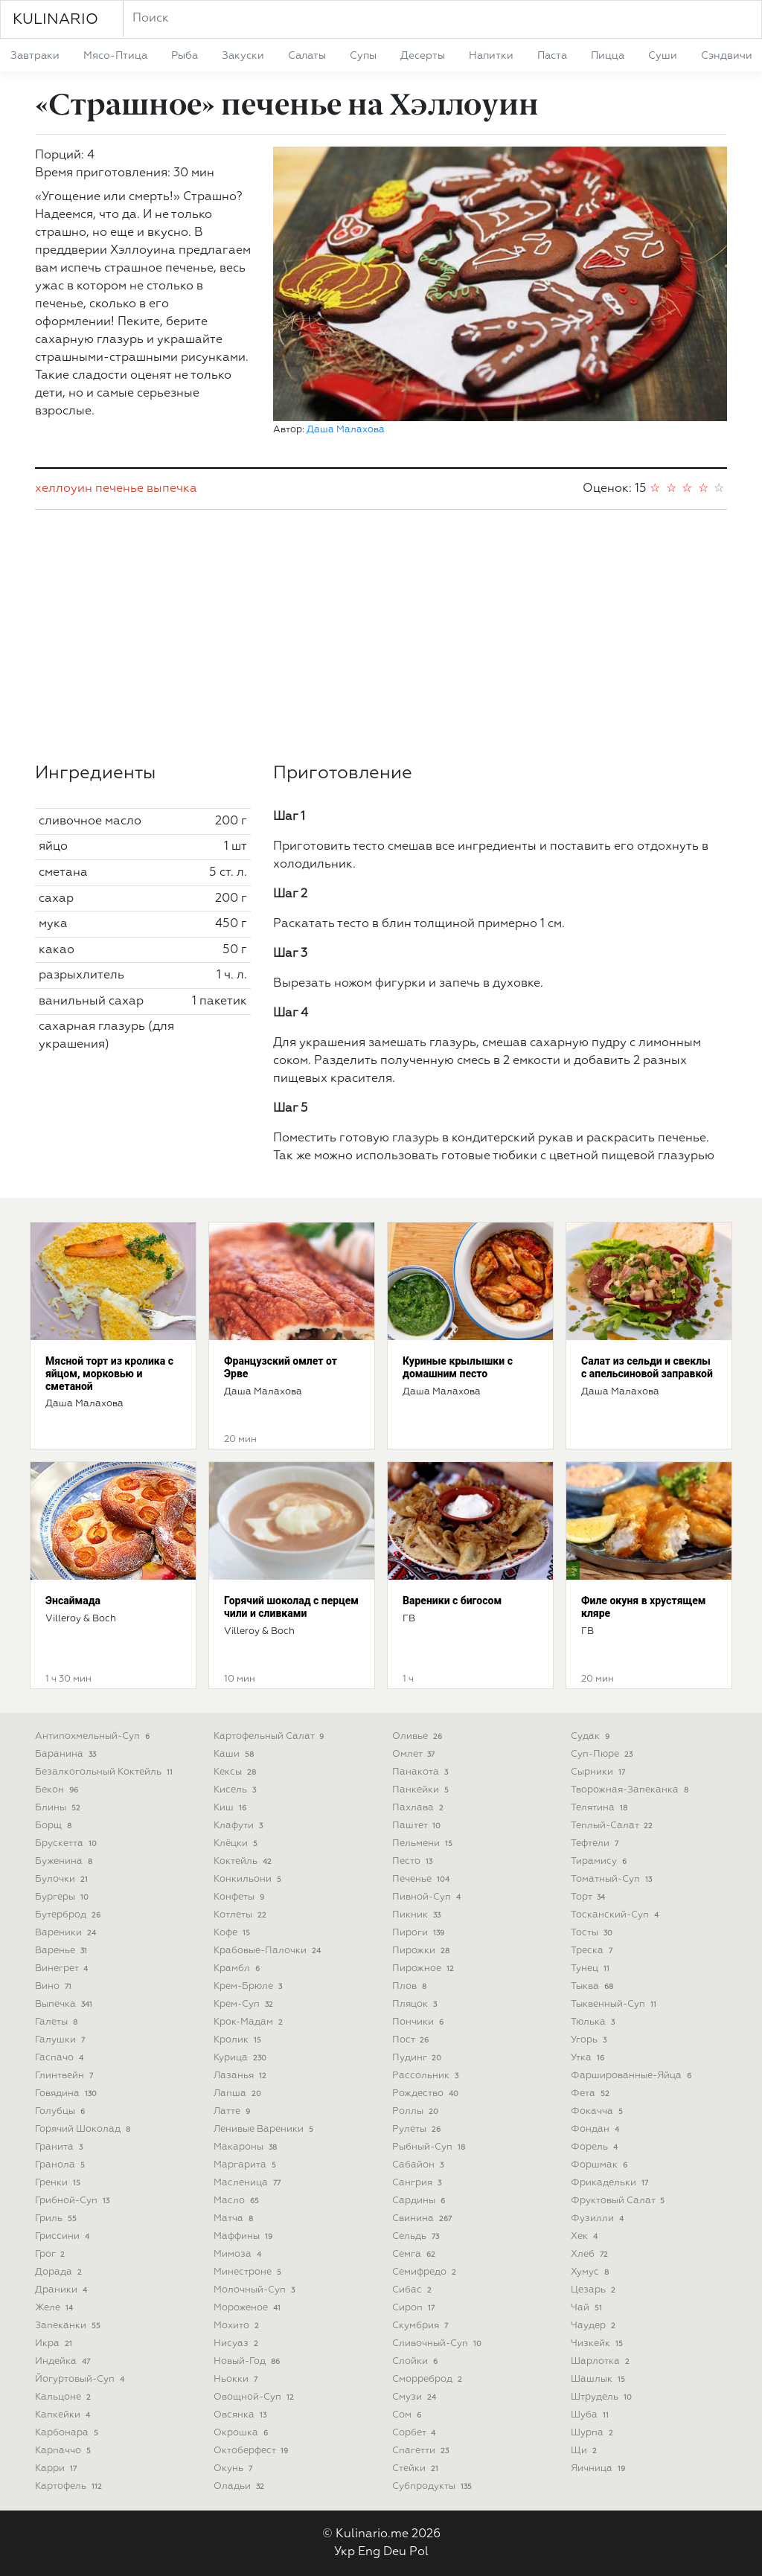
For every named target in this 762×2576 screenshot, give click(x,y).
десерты (422, 56)
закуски (243, 56)
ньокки (237, 2379)
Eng (369, 2552)
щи (585, 2450)
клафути (240, 1825)
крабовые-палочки (269, 1950)
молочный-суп (256, 2290)
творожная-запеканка (631, 1790)
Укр (344, 2552)
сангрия (418, 2183)
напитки (491, 56)
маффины (244, 2236)
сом (408, 2415)
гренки (59, 2183)
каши (235, 1754)
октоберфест (252, 2450)
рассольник (426, 2075)
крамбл (238, 1968)
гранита (60, 2147)
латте (233, 2111)
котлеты (241, 1915)
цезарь (594, 2290)
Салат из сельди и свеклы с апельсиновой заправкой (647, 1367)
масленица (249, 2183)
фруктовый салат (619, 2200)
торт (589, 1897)
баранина (67, 1754)
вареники (67, 1933)
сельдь (417, 2236)
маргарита (246, 2165)
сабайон (419, 2165)
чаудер (594, 2325)
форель (596, 2147)
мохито (238, 2325)
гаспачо (60, 2058)
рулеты (418, 2129)
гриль (57, 2218)
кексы (236, 1772)
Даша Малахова (346, 430)
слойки (416, 2361)
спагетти (422, 2450)
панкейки (422, 1790)
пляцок (416, 2004)
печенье (119, 489)
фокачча (598, 2111)
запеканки (69, 2325)
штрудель (603, 2397)
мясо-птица (115, 56)
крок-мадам (250, 2022)
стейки (416, 2468)
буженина (65, 1861)
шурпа (593, 2433)
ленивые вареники (265, 2129)
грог (51, 2254)
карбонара (68, 2433)
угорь (590, 2040)
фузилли (599, 2218)
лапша (239, 2093)
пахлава (419, 1808)
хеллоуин (63, 489)
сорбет (415, 2433)
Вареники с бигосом (452, 1600)
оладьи (240, 2486)
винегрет (63, 1968)
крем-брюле (249, 1986)
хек (586, 2236)
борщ (54, 1825)
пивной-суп (428, 1897)
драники (62, 2290)
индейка (64, 2361)
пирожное (424, 1968)
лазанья (241, 2075)
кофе (233, 1933)
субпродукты (433, 2486)
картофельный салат (270, 1736)
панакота (421, 1772)
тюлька (594, 2022)
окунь (234, 2468)
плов (410, 1986)
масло (238, 2200)
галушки (61, 2040)
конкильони (249, 1879)
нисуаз (237, 2343)
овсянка (241, 2415)
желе (55, 2308)
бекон (58, 1790)
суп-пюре (603, 1754)
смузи (415, 2397)
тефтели (596, 1843)
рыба (184, 56)
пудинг (418, 2058)
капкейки (64, 2415)
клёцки (237, 1843)
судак (591, 1736)
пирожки (422, 1950)
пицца (607, 56)
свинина (423, 2218)
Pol (419, 2552)
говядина (67, 2093)
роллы (416, 2111)
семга (415, 2254)
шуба (591, 2415)
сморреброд (428, 2379)
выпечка (172, 489)
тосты (593, 1933)
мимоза (239, 2254)
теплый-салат (613, 1825)
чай (588, 2308)
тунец (591, 1968)
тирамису (600, 1861)
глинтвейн (65, 2075)
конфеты (240, 1897)
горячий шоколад (84, 2129)
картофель (70, 2486)
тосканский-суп (616, 1915)
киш (231, 1808)
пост (412, 2040)
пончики (419, 2022)
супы (363, 56)
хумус (591, 2272)
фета (591, 2093)
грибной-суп (73, 2200)
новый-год (248, 2361)
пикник (418, 1915)
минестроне (249, 2272)
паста (552, 56)
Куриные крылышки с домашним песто (458, 1367)
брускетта (67, 1843)
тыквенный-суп (615, 2004)
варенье (62, 1950)
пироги (419, 1933)
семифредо (425, 2272)
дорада (60, 2272)
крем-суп (245, 2004)
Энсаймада (72, 1600)
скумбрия (421, 2325)
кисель (236, 1790)
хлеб (591, 2254)
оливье (418, 1736)
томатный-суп (613, 1879)
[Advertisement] (381, 636)
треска (593, 1950)
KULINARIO (55, 19)
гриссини (63, 2236)
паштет (418, 1825)
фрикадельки (611, 2183)
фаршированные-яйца (632, 2075)
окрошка (242, 2433)
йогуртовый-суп (81, 2379)
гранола (61, 2165)
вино (54, 1986)
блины (59, 1808)
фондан (596, 2129)
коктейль (244, 1861)
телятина (600, 1808)
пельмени (423, 1843)
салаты (307, 56)
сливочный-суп (438, 2343)
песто (413, 1861)
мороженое (249, 2308)
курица (241, 2058)
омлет (415, 1754)
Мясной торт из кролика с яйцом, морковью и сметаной (109, 1373)
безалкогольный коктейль (105, 1772)
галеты (57, 2022)
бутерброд (69, 1915)
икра (55, 2343)
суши (662, 56)
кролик (239, 2040)
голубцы (61, 2111)
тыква (593, 1986)
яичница (599, 2468)
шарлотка (602, 2361)
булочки (63, 1879)
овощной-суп (255, 2397)
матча (235, 2218)
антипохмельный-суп (94, 1736)
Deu (394, 2552)
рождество (426, 2093)
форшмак (600, 2165)
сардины (420, 2200)
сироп (415, 2308)
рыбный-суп (430, 2147)
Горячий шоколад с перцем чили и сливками (291, 1607)
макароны (247, 2147)
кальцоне (64, 2397)
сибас (413, 2290)
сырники (599, 1772)
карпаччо (64, 2450)
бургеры (63, 1897)
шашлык (599, 2379)
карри (57, 2468)
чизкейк (598, 2343)
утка (589, 2058)
